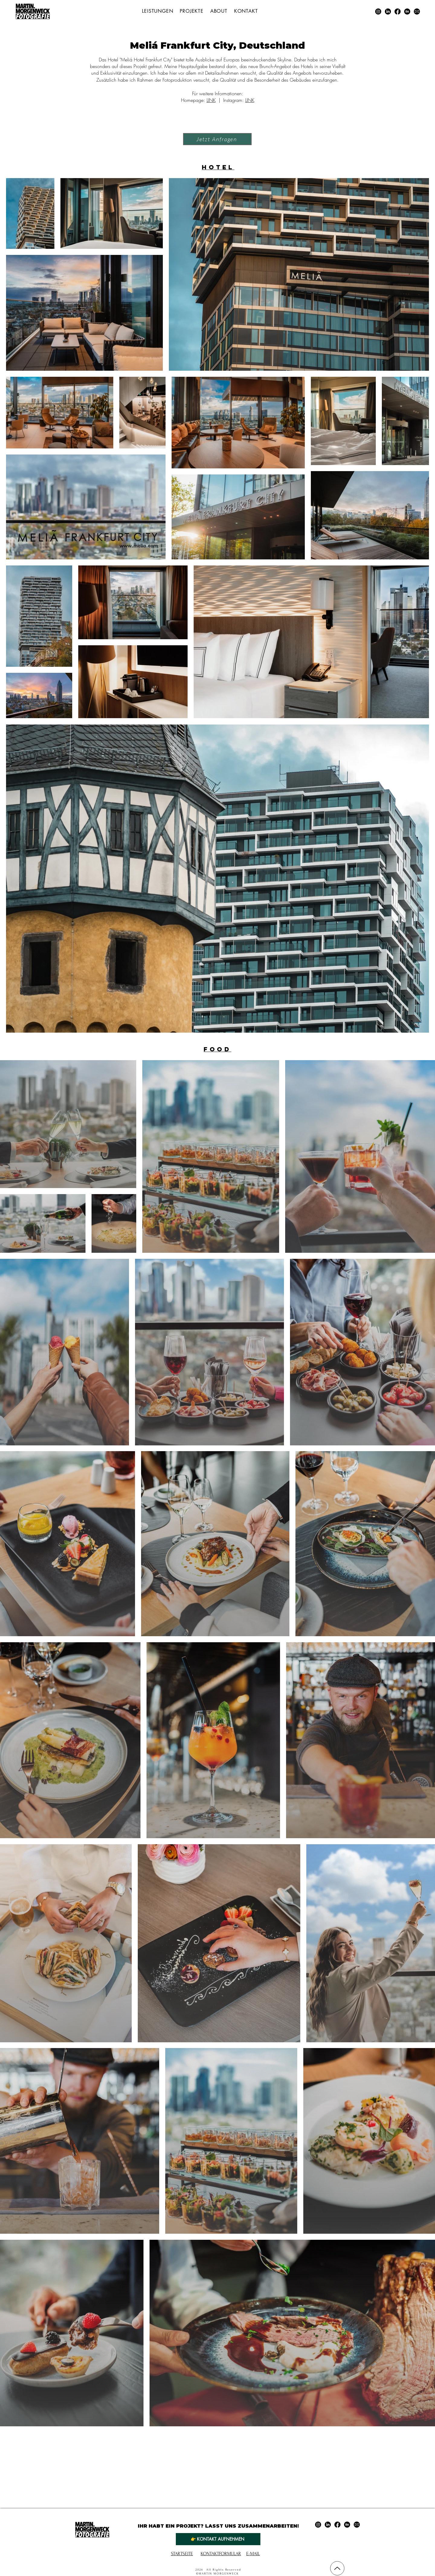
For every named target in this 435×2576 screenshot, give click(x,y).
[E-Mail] (417, 11)
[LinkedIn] (388, 11)
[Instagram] (378, 11)
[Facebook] (398, 11)
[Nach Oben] (337, 2568)
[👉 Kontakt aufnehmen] (218, 2539)
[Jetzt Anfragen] (217, 139)
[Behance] (407, 11)
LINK (211, 100)
